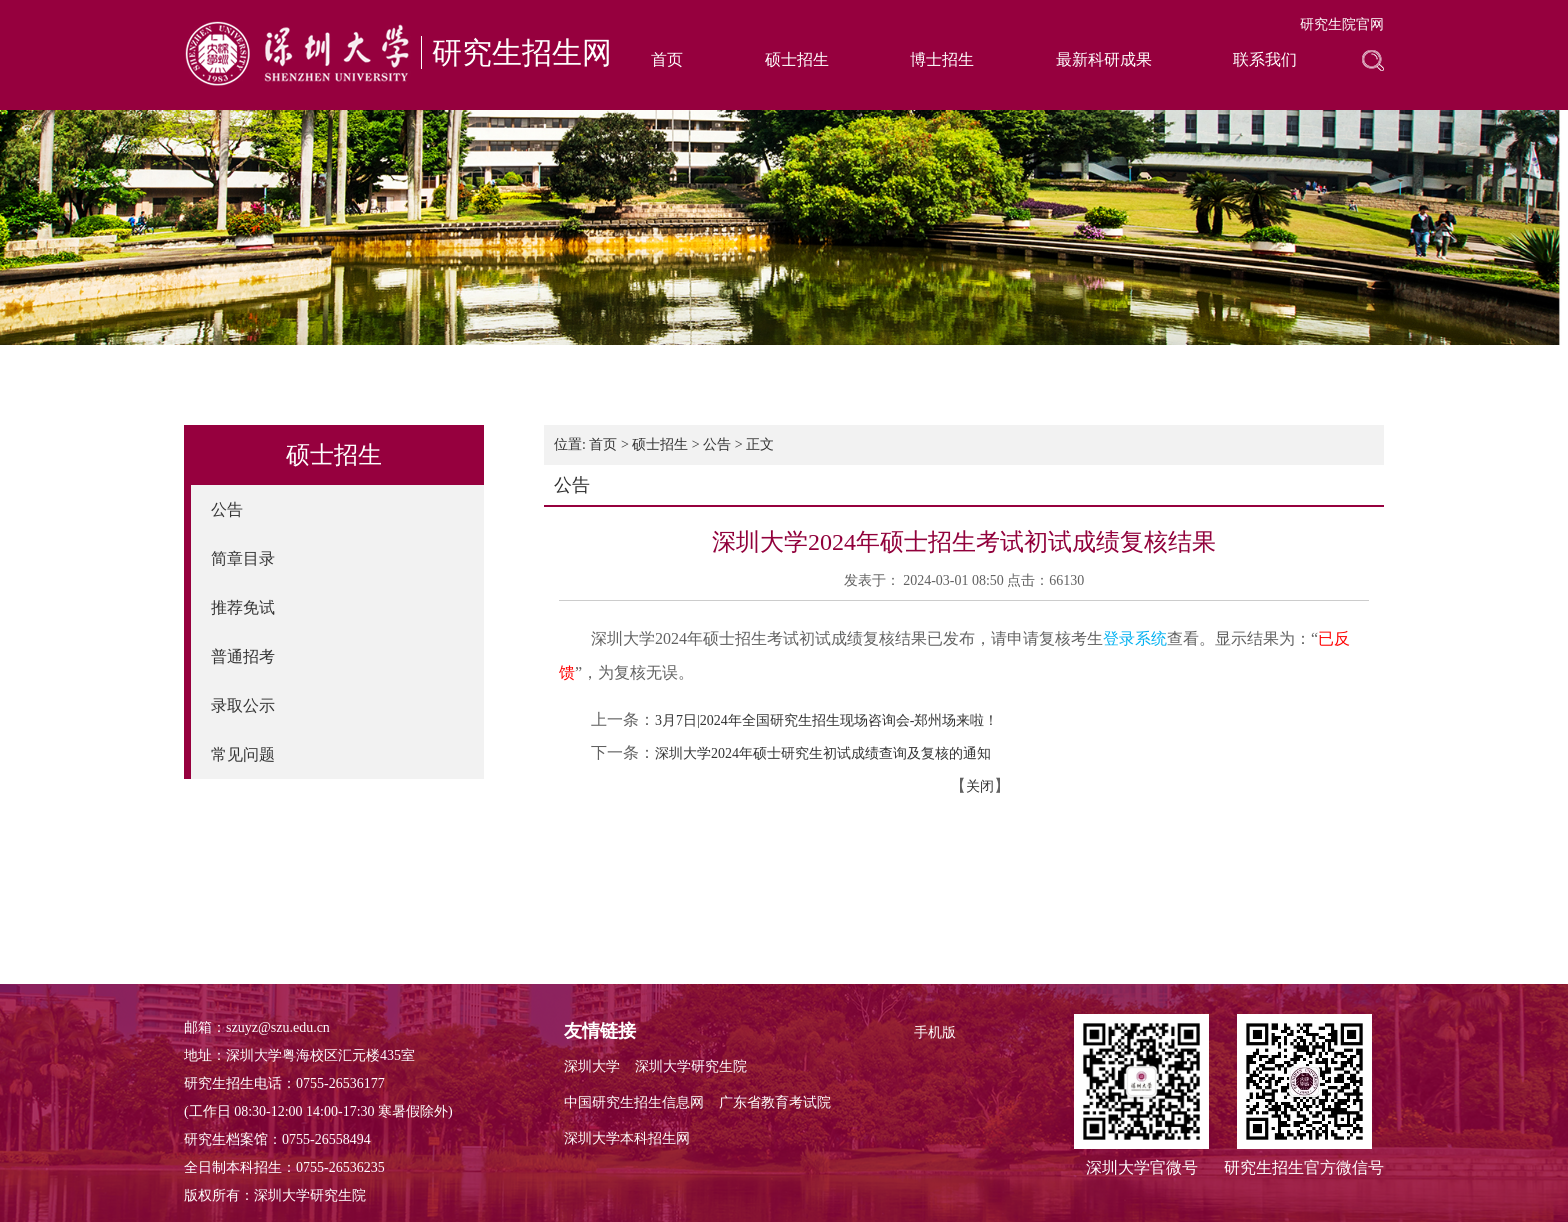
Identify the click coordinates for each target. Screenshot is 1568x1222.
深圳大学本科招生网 (627, 1138)
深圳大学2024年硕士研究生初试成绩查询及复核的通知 (823, 753)
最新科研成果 (1104, 59)
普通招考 (243, 656)
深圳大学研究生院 (691, 1066)
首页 (667, 59)
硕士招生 (797, 59)
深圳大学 (592, 1066)
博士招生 (942, 59)
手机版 (935, 1032)
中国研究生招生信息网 (634, 1102)
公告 (227, 509)
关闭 (980, 786)
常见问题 (243, 754)
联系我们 (1265, 59)
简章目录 (243, 558)
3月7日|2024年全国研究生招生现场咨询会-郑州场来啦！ (826, 720)
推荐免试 (243, 607)
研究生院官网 (1342, 24)
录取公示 (243, 705)
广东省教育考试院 (775, 1102)
